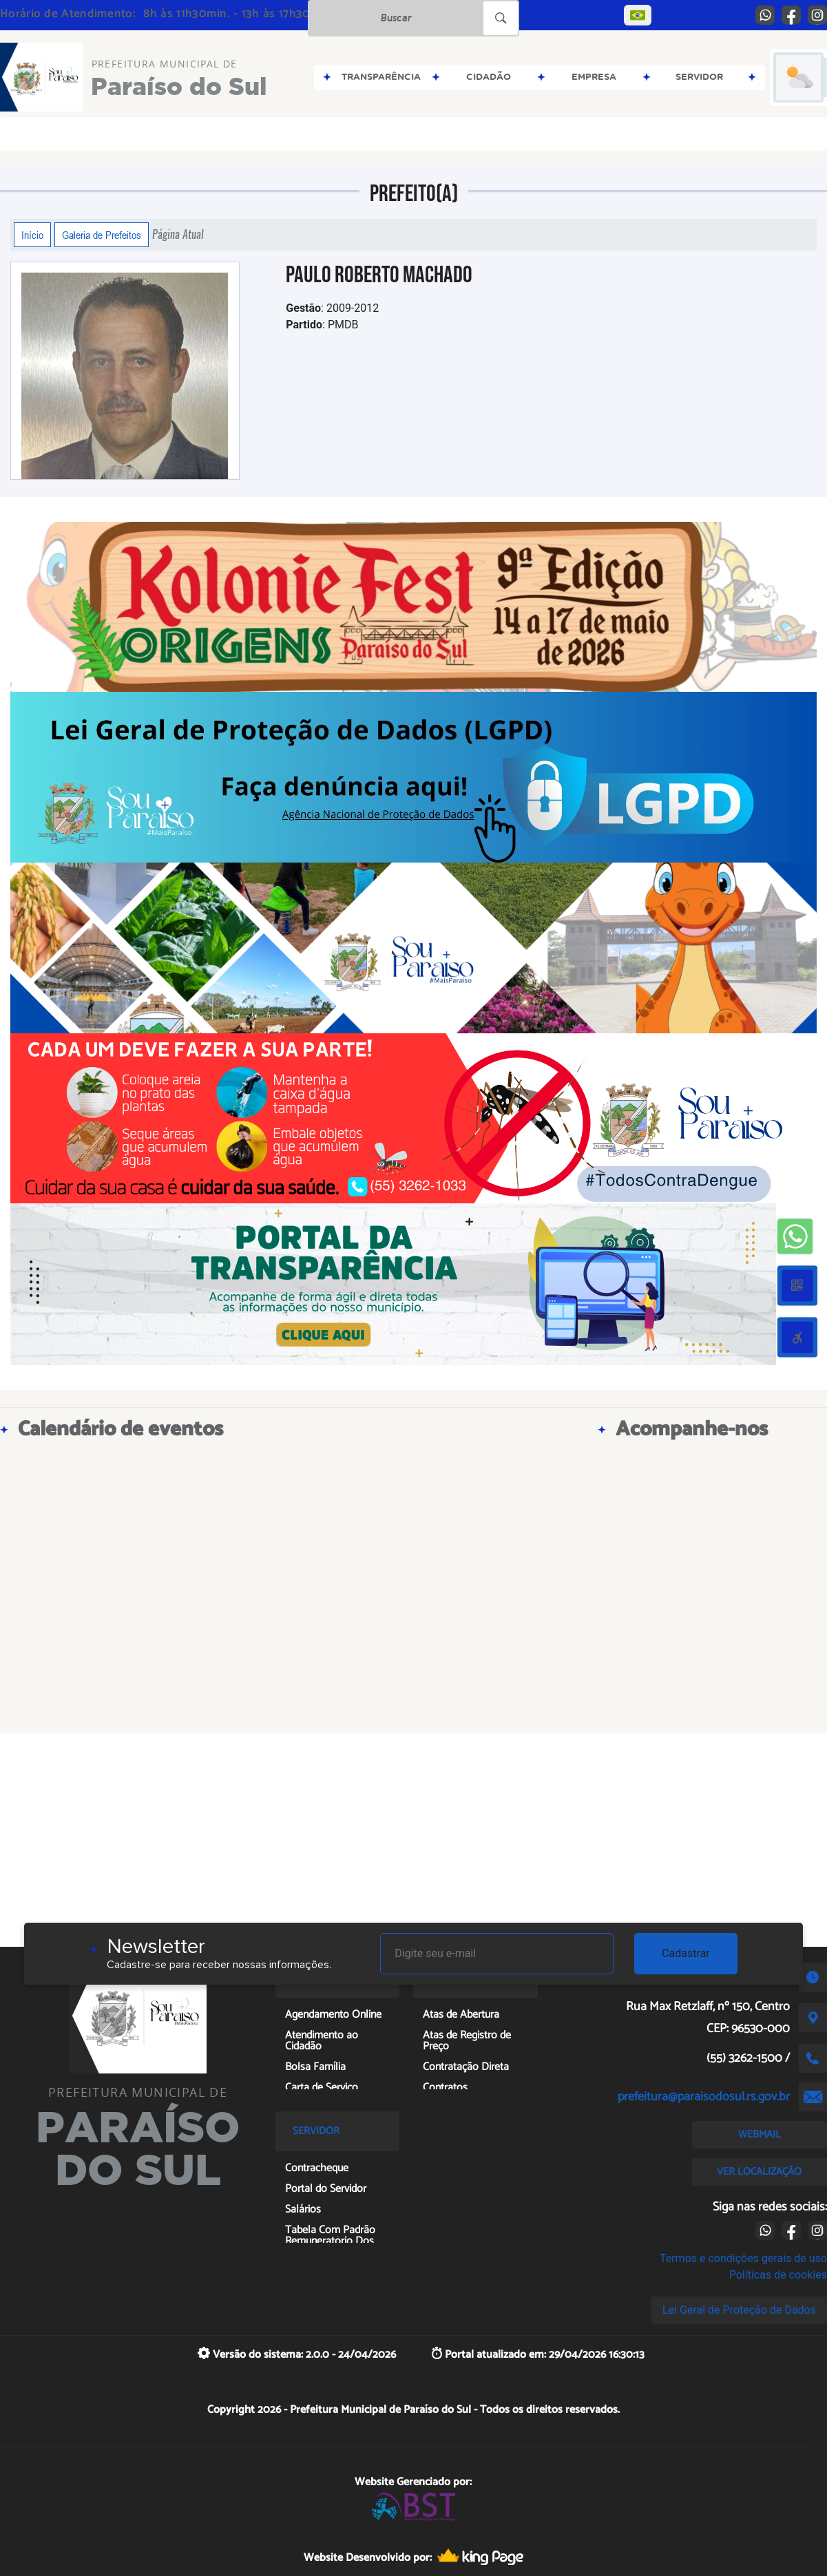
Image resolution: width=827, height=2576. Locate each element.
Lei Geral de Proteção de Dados (739, 2309)
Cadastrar (686, 1953)
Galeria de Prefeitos (101, 235)
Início (32, 235)
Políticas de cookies (778, 2274)
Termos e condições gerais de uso (743, 2258)
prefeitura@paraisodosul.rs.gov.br (704, 2097)
